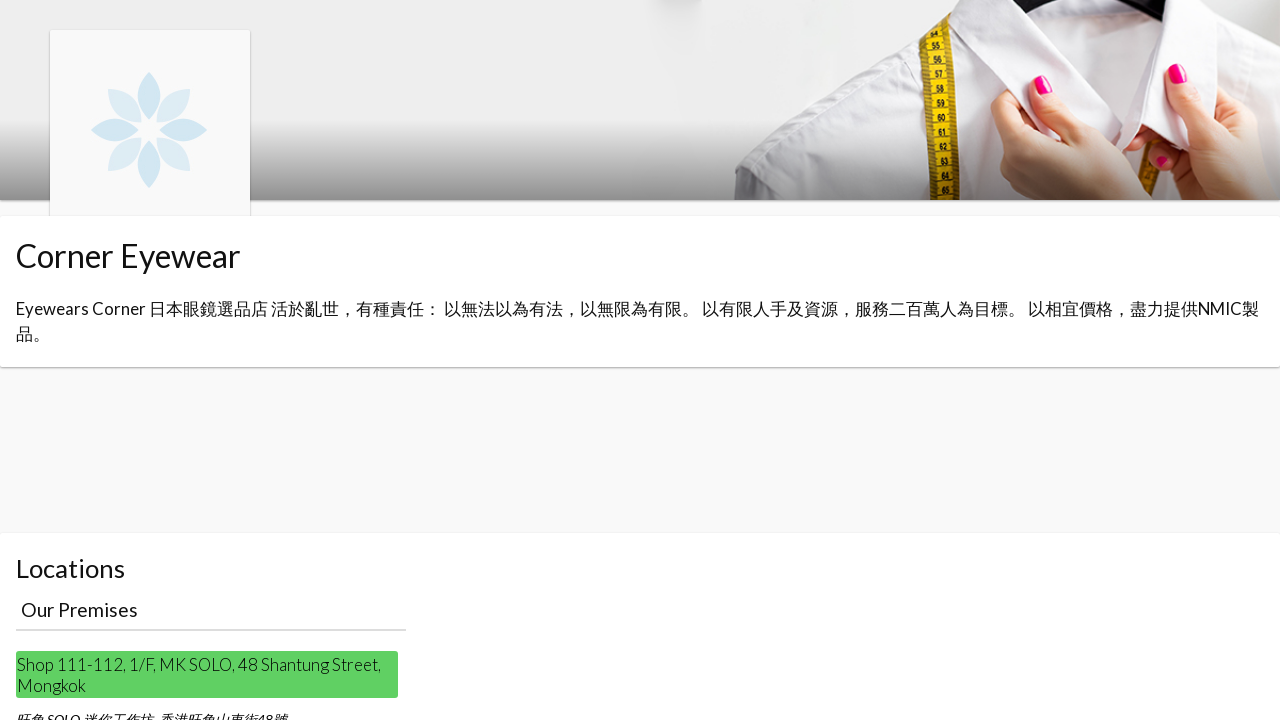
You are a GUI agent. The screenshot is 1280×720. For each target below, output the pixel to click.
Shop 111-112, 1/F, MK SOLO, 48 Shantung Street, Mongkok (199, 675)
